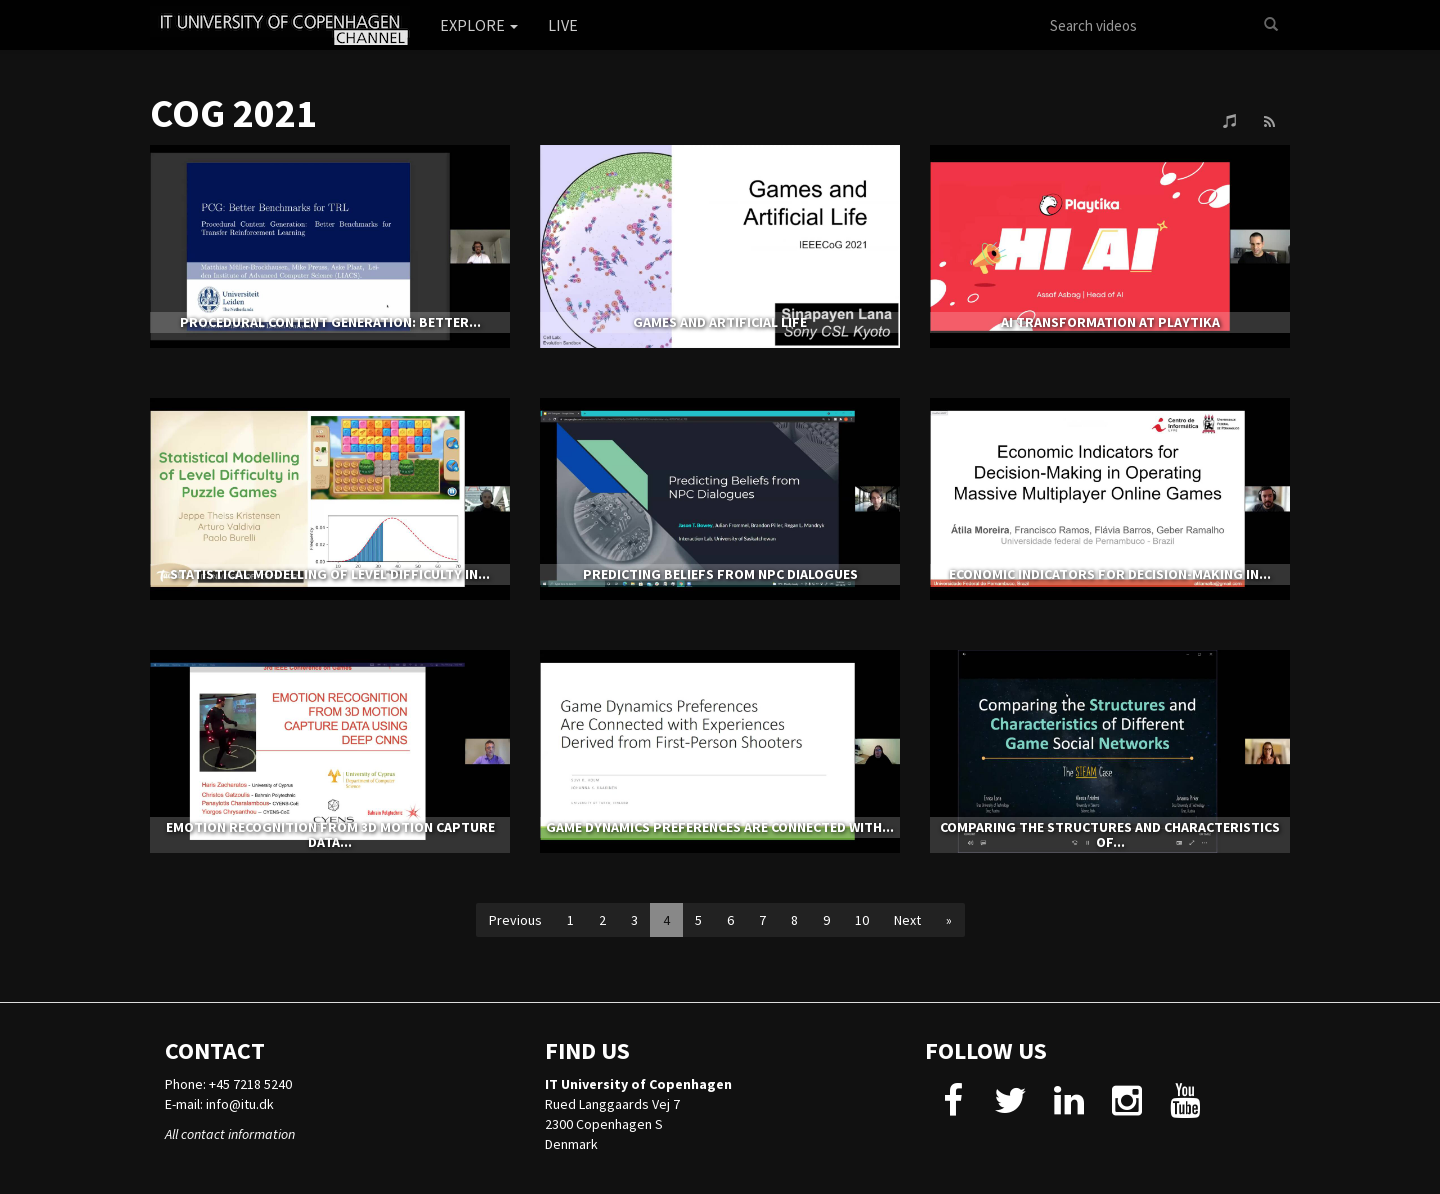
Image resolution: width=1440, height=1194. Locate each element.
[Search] (1271, 25)
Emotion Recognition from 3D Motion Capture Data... (330, 834)
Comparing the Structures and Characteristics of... (1110, 834)
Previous (515, 920)
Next (907, 920)
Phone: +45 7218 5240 (228, 1084)
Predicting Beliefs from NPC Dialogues (720, 574)
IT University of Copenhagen (638, 1084)
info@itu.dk (240, 1104)
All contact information (230, 1134)
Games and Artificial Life (720, 322)
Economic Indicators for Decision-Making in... (1110, 574)
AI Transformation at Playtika (1110, 322)
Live (563, 25)
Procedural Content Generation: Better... (330, 322)
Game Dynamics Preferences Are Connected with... (720, 827)
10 (862, 920)
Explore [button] (479, 25)
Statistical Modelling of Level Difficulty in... (330, 574)
